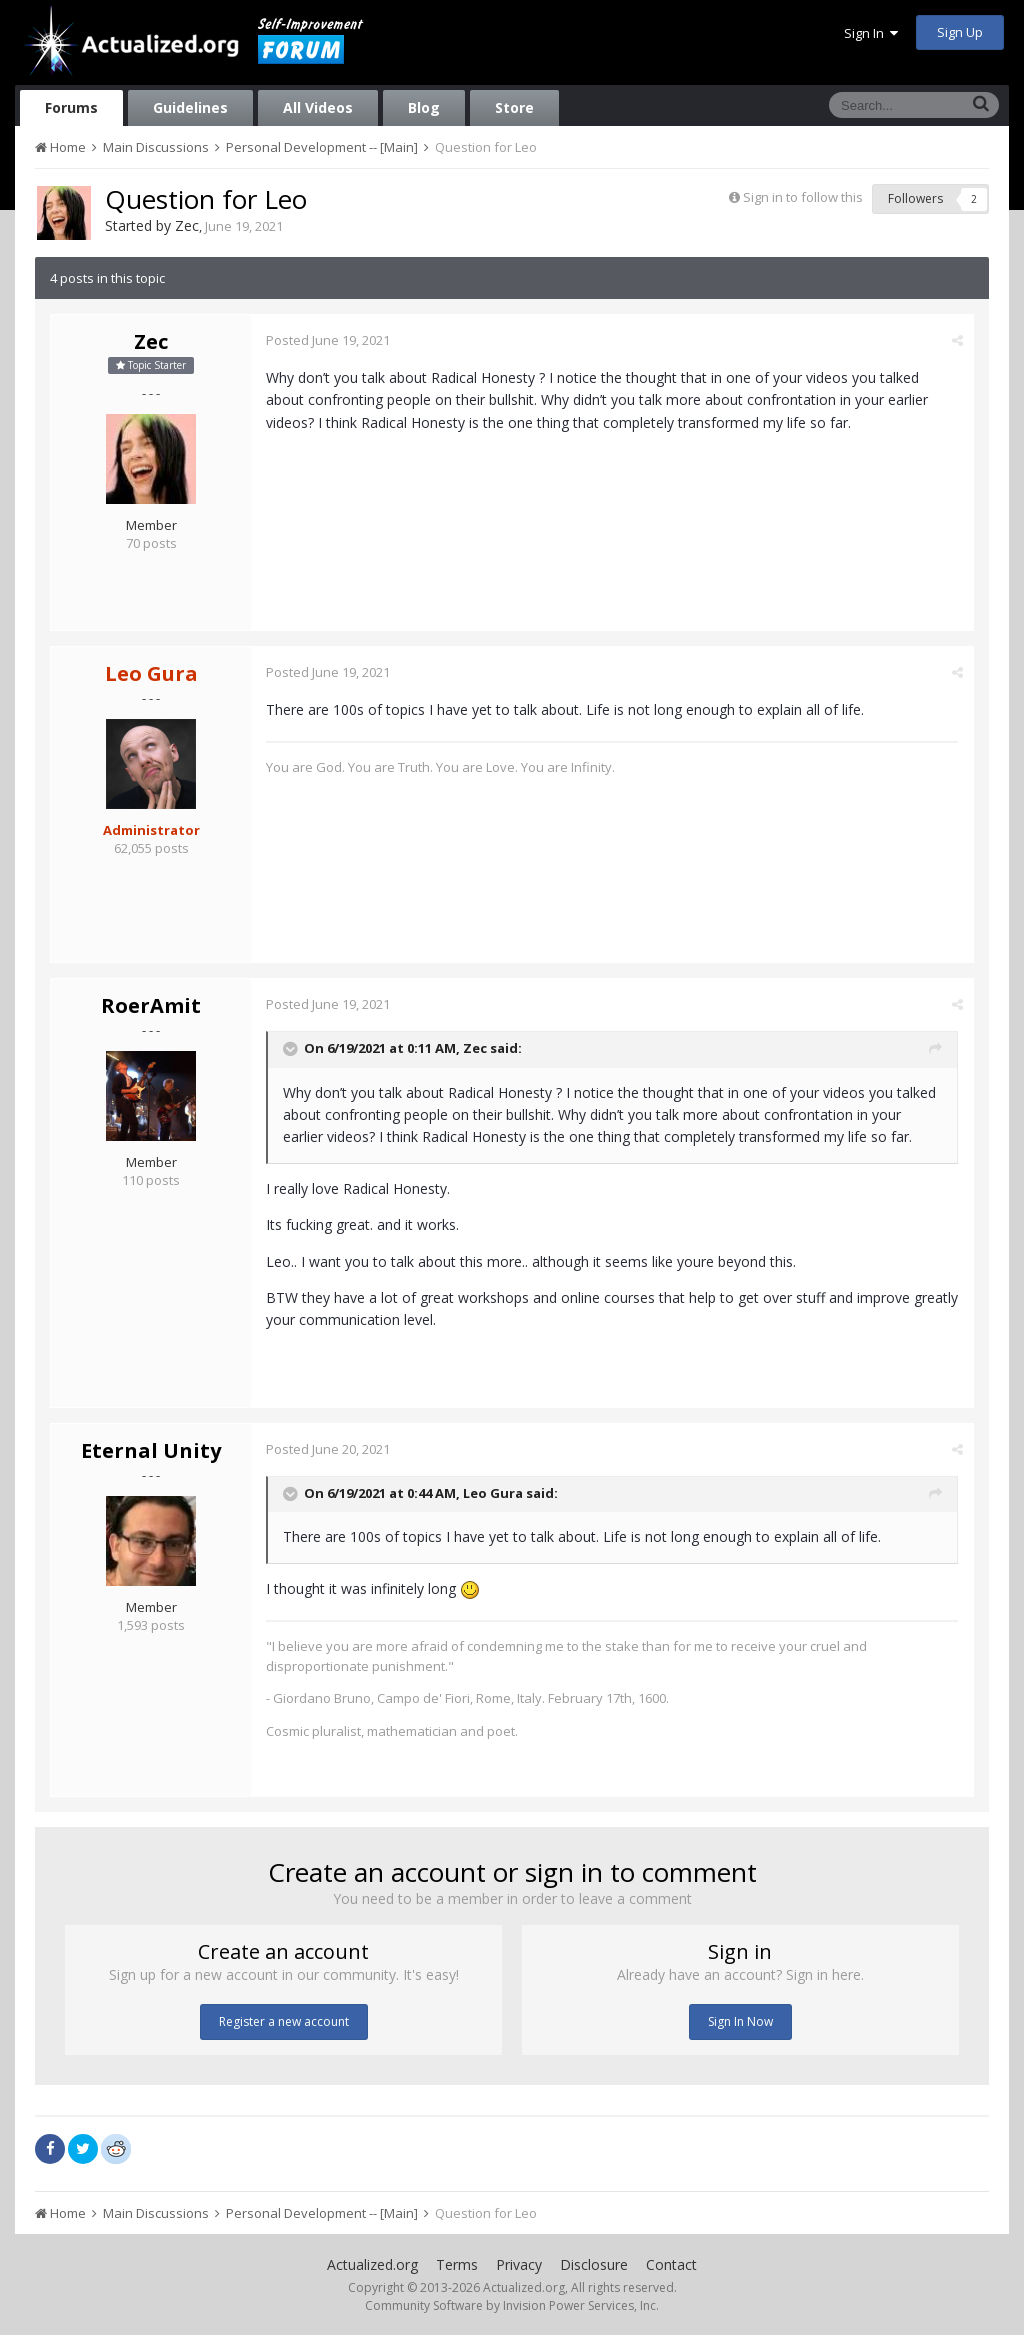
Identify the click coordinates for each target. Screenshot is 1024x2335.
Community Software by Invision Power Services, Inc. (512, 2305)
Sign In (871, 33)
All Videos (318, 107)
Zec (187, 225)
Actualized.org (372, 2264)
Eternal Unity (151, 1450)
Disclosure (594, 2264)
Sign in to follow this (803, 197)
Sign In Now (740, 2021)
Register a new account (284, 2021)
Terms (457, 2264)
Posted (328, 340)
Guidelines (190, 107)
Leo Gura (493, 1493)
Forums (71, 107)
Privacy (519, 2264)
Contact (671, 2264)
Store (514, 107)
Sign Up (960, 32)
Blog (424, 107)
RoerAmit (151, 1005)
